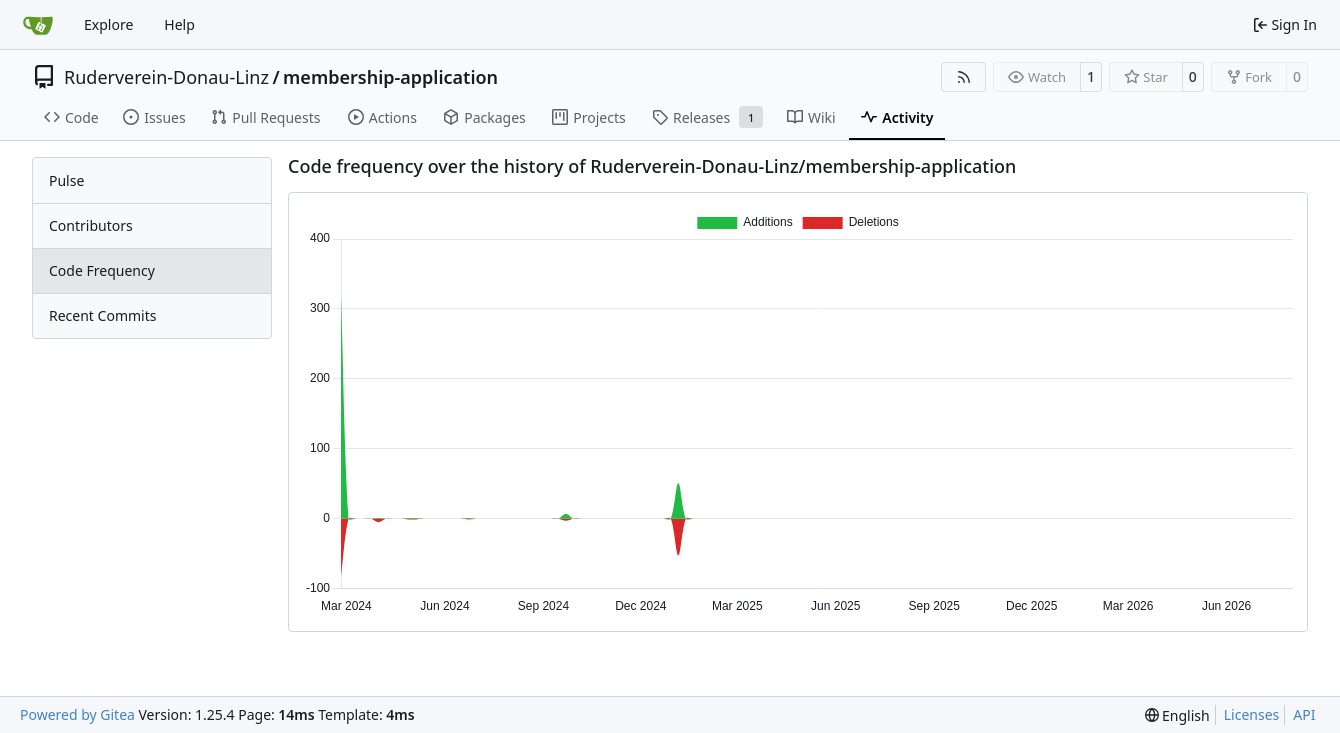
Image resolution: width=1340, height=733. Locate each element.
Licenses (1252, 714)
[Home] (38, 25)
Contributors (91, 225)
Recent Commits (102, 315)
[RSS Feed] (964, 77)
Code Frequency (102, 270)
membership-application (390, 77)
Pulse (66, 180)
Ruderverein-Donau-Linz (166, 77)
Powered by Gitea (77, 714)
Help (179, 24)
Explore (108, 24)
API (1304, 714)
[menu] (1177, 715)
